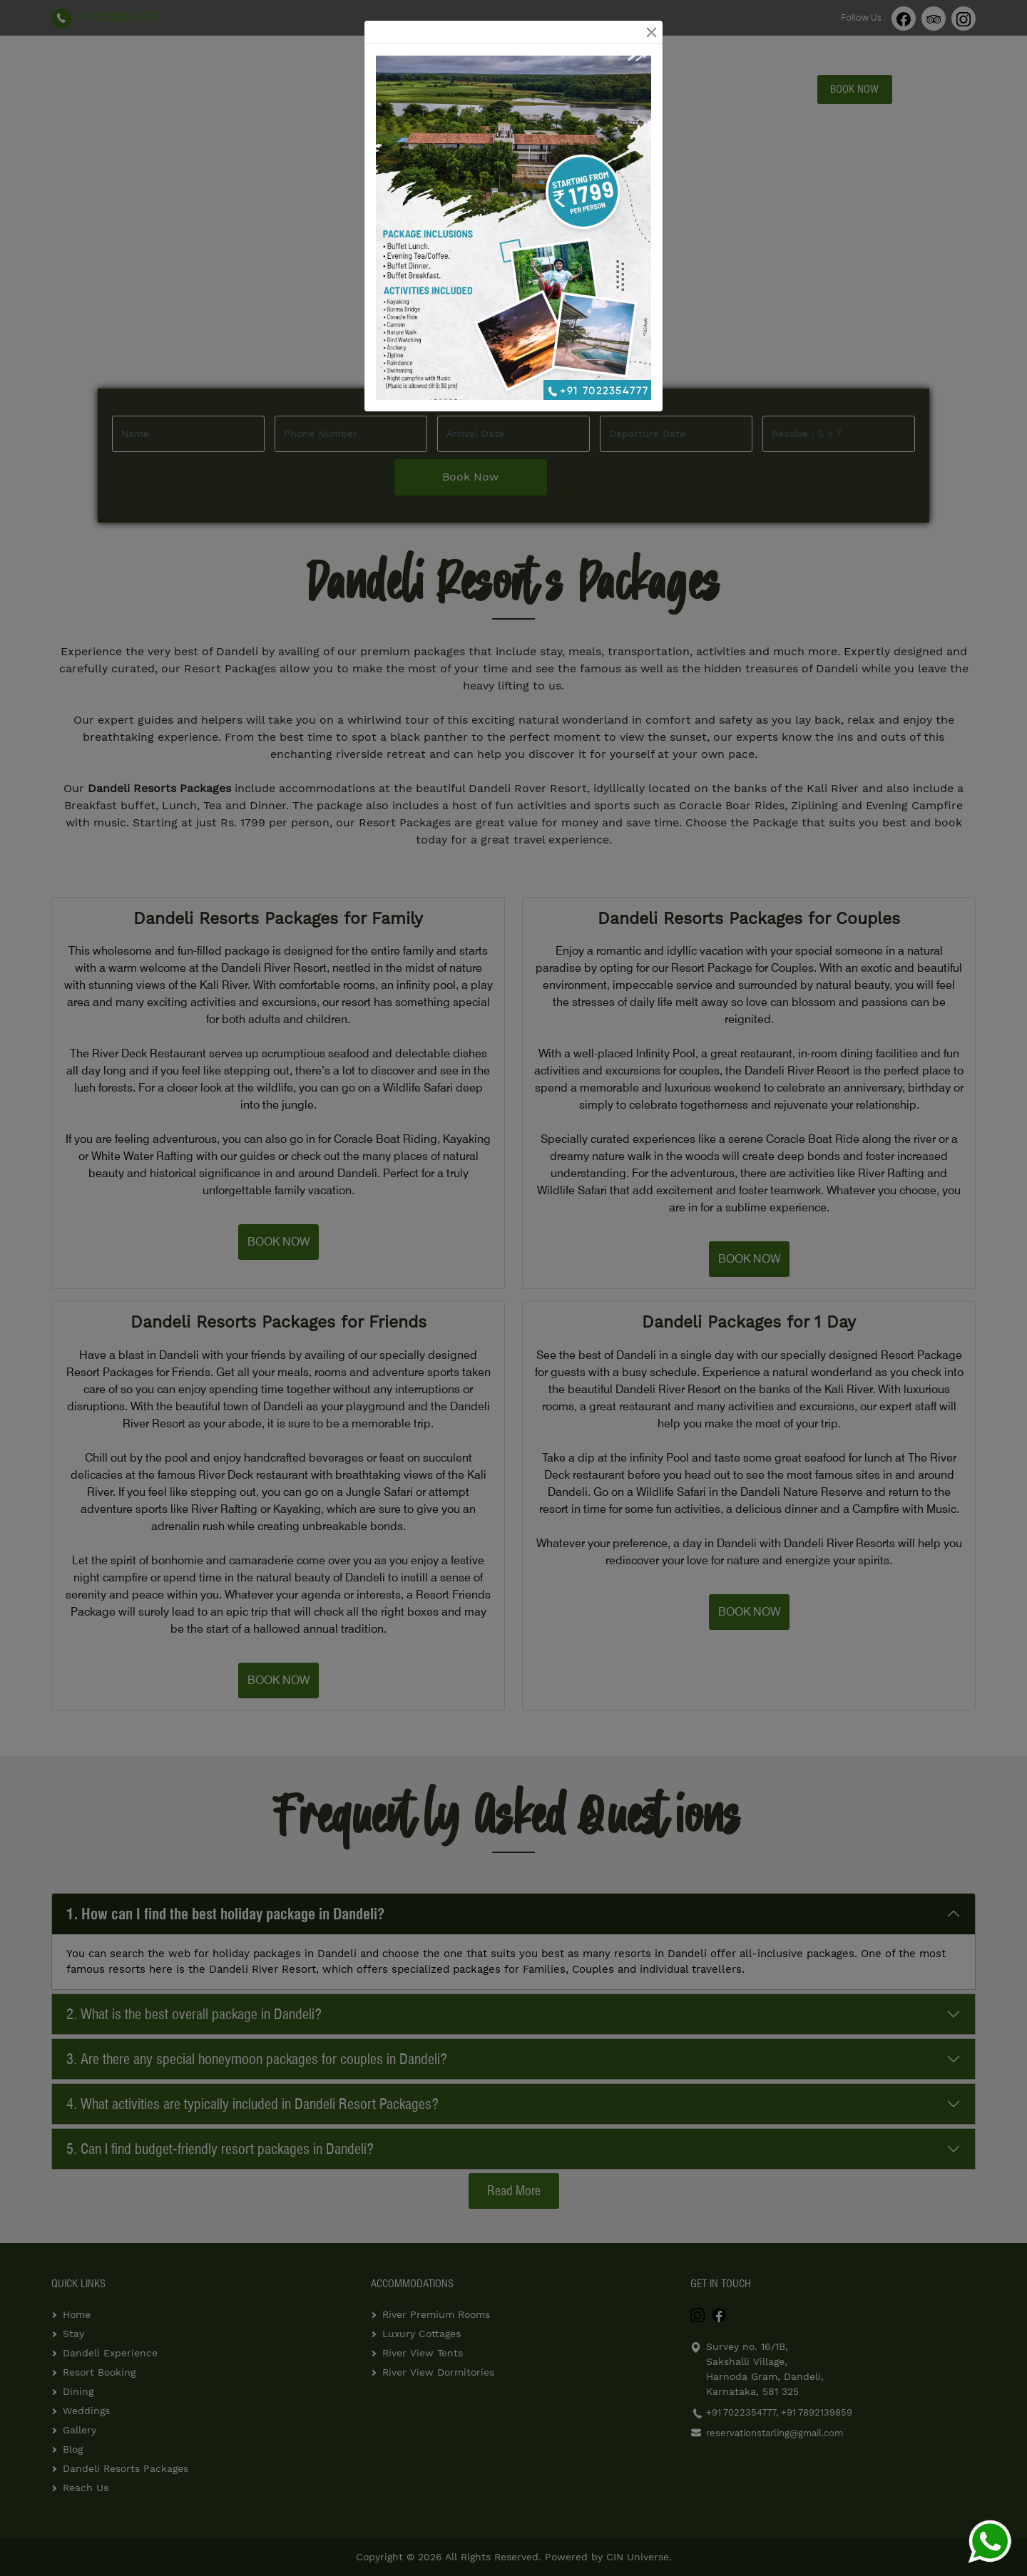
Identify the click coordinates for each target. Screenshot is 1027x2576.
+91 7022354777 (597, 391)
